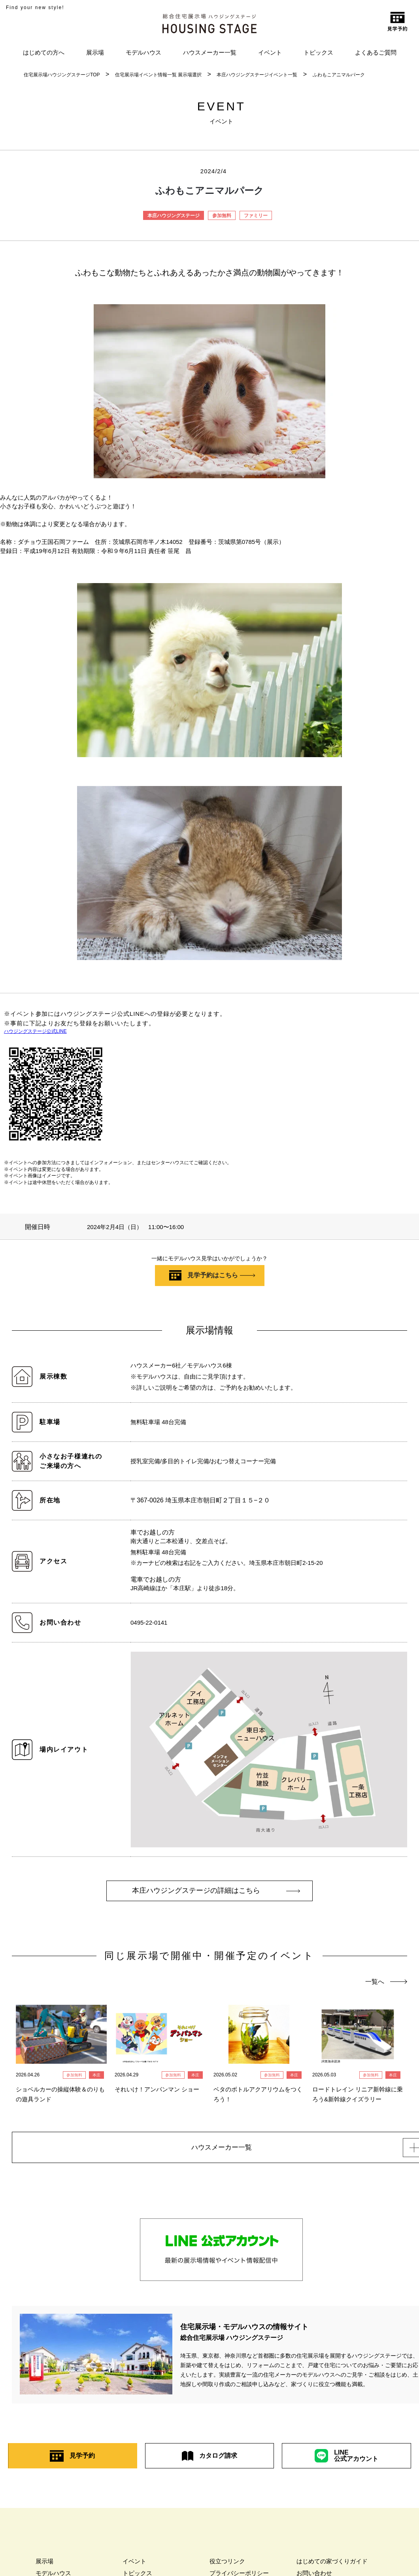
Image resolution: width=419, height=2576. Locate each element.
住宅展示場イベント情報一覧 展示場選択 (158, 75)
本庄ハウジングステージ (173, 215)
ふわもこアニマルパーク (339, 75)
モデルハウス (143, 52)
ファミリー (256, 215)
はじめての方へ (43, 52)
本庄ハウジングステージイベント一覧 (257, 75)
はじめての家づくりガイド (332, 2564)
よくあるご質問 (375, 52)
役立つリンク (227, 2564)
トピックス (318, 52)
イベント (270, 52)
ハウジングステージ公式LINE (35, 1031)
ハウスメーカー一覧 (209, 52)
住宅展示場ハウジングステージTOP (62, 75)
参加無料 (221, 215)
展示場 (95, 52)
